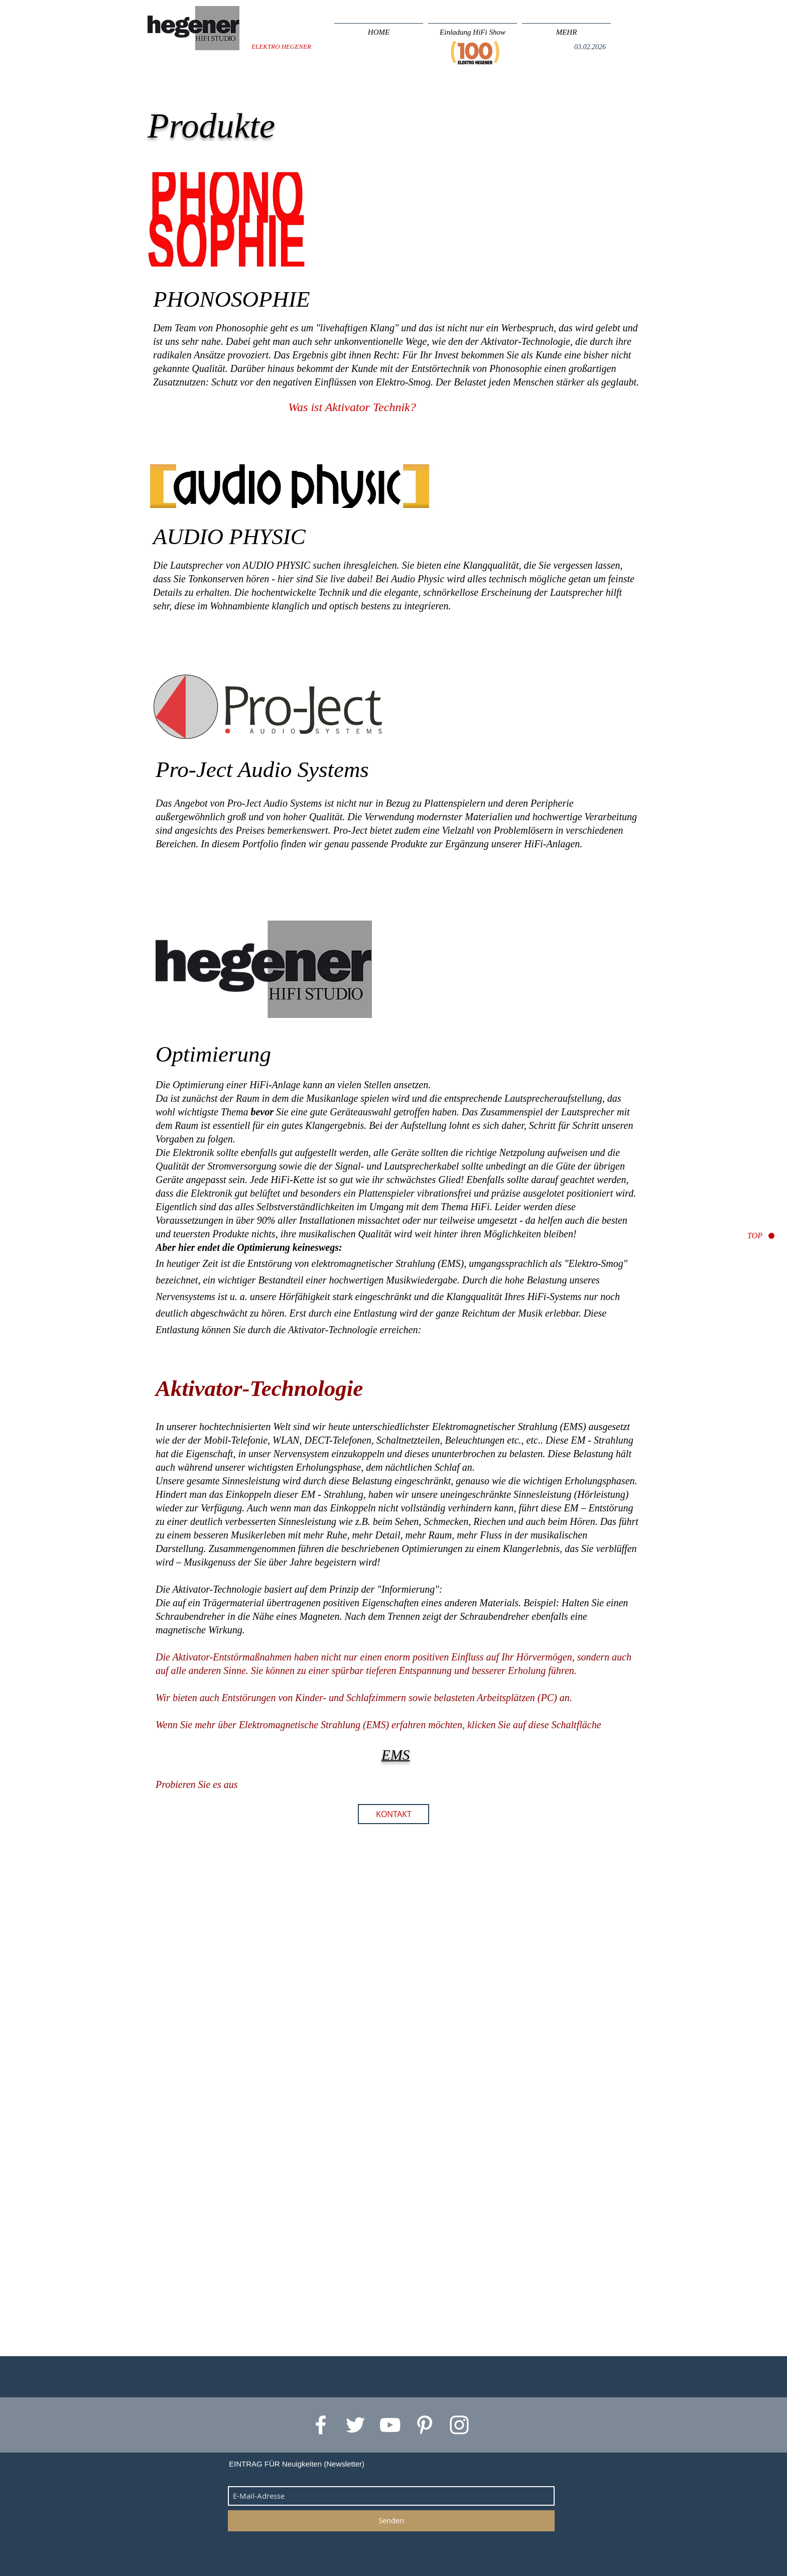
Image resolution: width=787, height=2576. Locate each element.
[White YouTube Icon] (390, 2424)
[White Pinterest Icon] (424, 2424)
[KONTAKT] (393, 1814)
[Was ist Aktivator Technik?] (352, 408)
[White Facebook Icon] (320, 2424)
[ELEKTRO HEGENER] (281, 47)
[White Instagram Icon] (459, 2424)
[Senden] (391, 2520)
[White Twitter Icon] (355, 2424)
